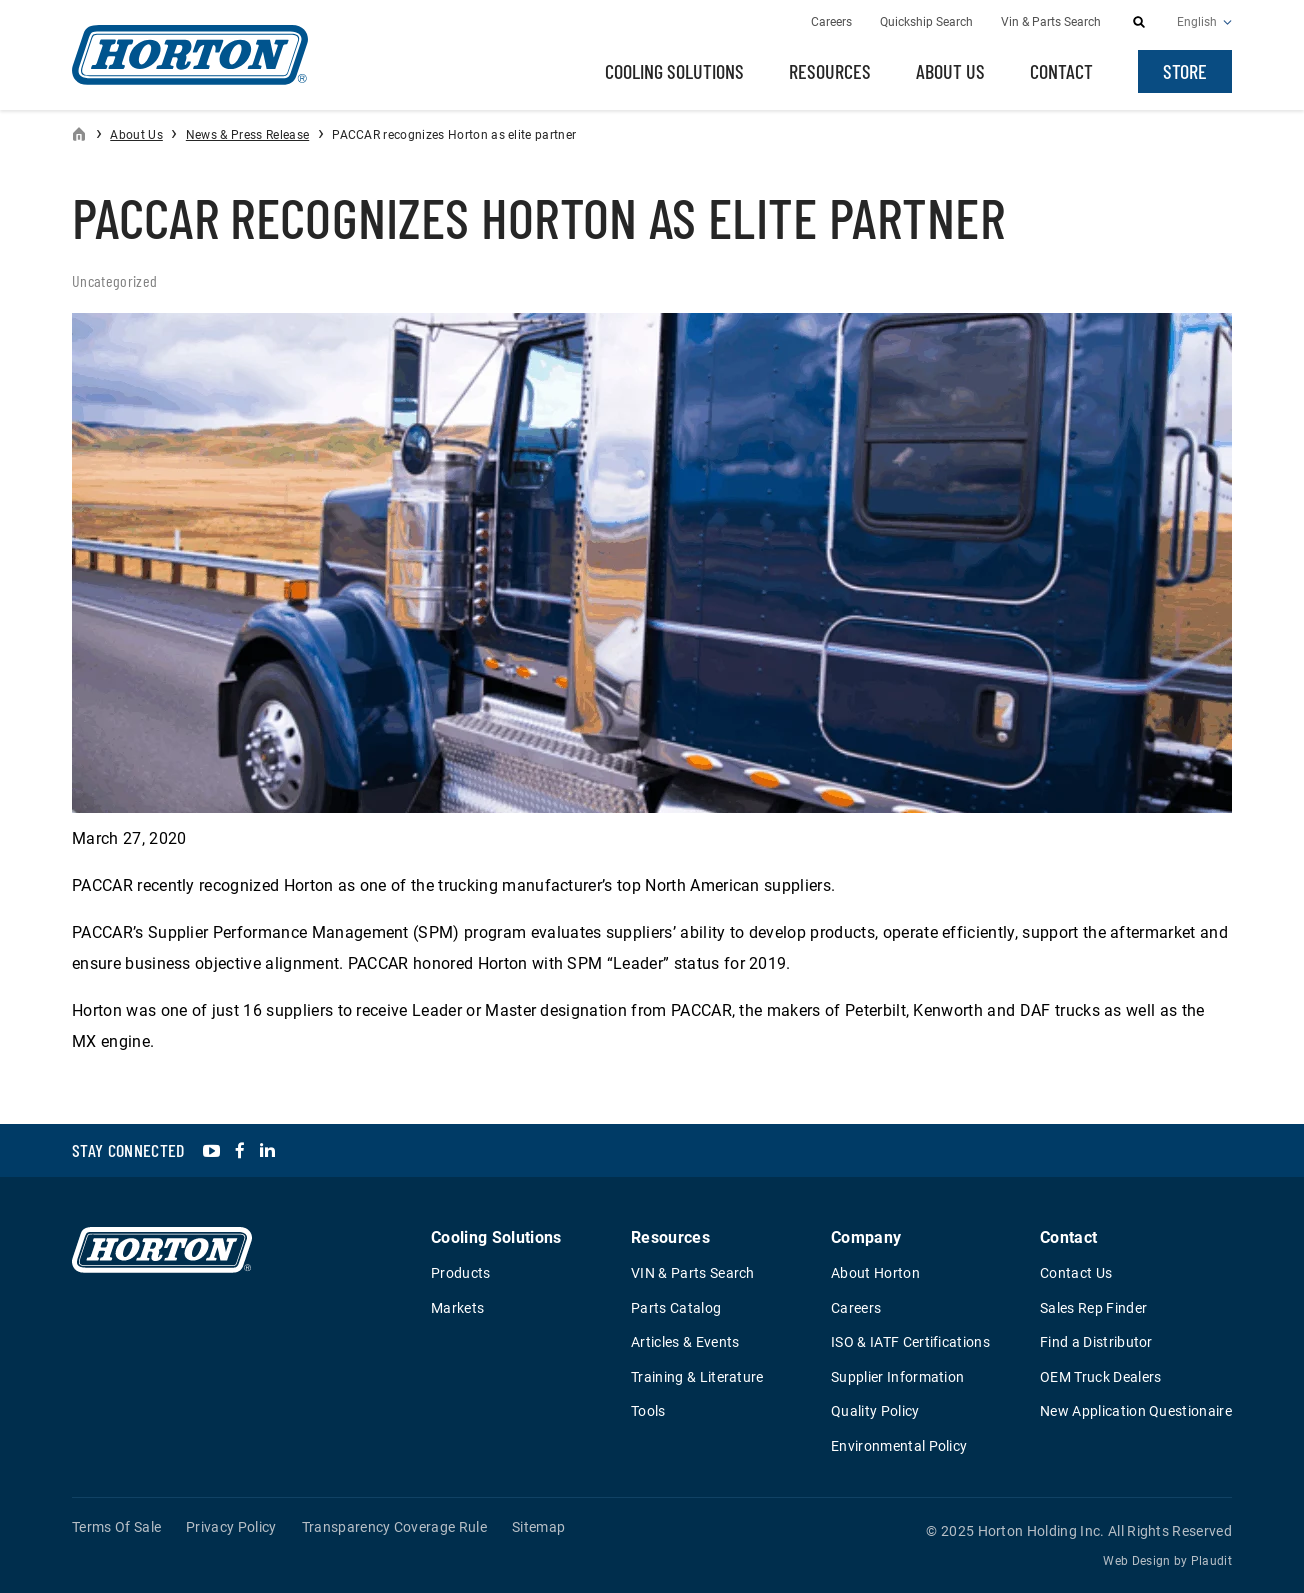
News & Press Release (247, 135)
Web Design (1136, 1561)
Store (1185, 71)
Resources (830, 71)
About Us (950, 71)
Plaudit (1211, 1561)
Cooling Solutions (674, 71)
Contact (1061, 71)
